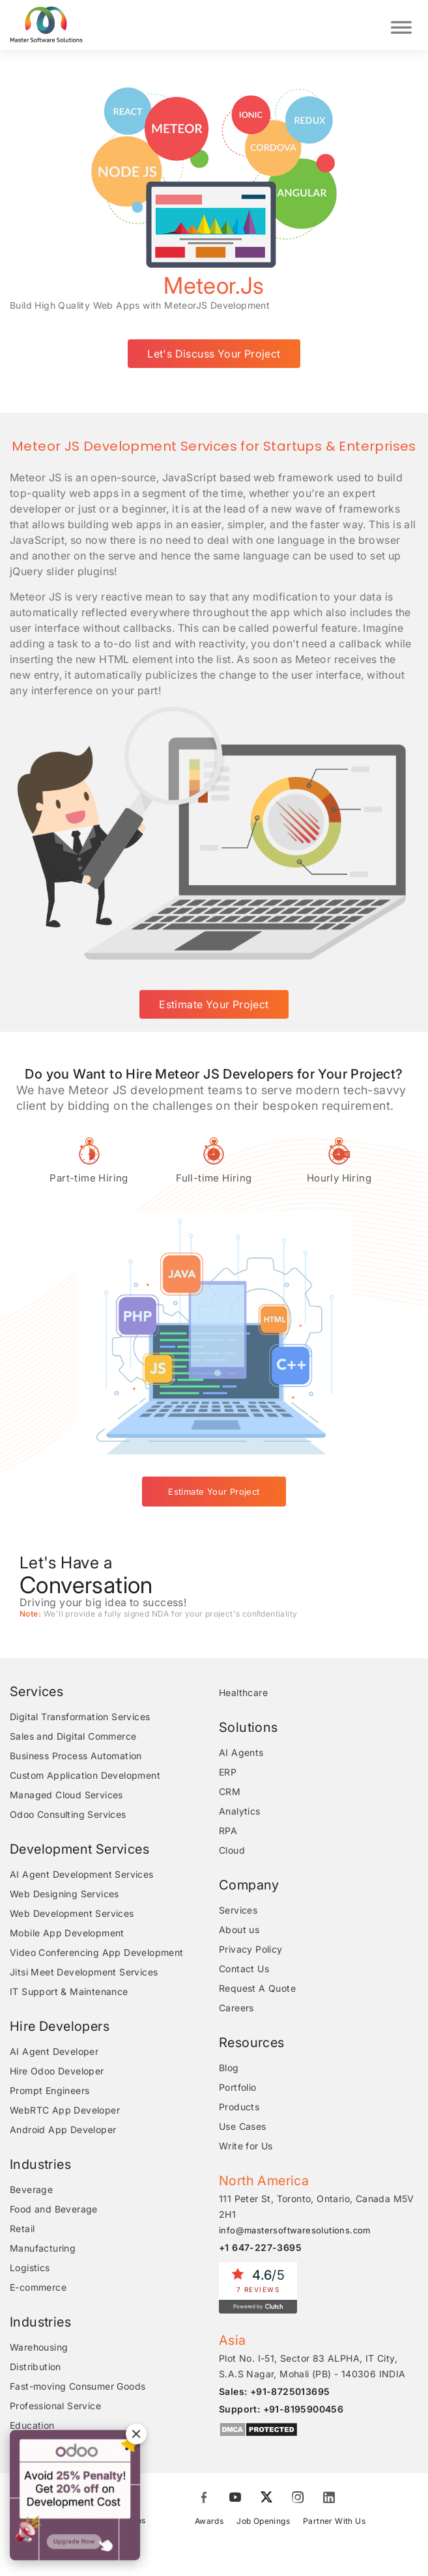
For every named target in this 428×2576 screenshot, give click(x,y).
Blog (229, 2067)
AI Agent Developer (54, 2051)
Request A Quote (257, 1988)
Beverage (31, 2189)
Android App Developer (63, 2129)
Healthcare (243, 1692)
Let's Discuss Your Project (213, 353)
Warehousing (39, 2347)
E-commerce (38, 2287)
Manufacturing (43, 2248)
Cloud (232, 1850)
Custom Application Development (85, 1775)
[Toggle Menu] (401, 25)
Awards (209, 2521)
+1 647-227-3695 (260, 2247)
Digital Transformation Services (80, 1716)
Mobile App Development (67, 1932)
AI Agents (241, 1752)
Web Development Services (72, 1913)
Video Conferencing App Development (97, 1952)
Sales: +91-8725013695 (274, 2391)
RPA (228, 1830)
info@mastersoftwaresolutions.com (295, 2230)
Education (32, 2425)
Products (239, 2106)
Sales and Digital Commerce (73, 1736)
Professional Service (55, 2405)
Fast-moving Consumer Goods (77, 2386)
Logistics (30, 2267)
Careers (236, 2007)
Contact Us (244, 1968)
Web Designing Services (64, 1893)
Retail (22, 2228)
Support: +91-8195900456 (281, 2408)
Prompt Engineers (49, 2090)
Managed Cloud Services (66, 1794)
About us (239, 1929)
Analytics (240, 1811)
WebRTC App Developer (65, 2110)
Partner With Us (334, 2521)
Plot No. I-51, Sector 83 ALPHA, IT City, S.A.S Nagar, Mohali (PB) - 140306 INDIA (312, 2366)
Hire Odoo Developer (57, 2070)
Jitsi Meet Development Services (84, 1971)
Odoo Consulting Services (68, 1814)
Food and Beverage (54, 2209)
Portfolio (238, 2087)
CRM (229, 1791)
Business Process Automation (76, 1755)
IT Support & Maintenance (69, 1991)
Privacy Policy (251, 1949)
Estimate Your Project (213, 1004)
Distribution (35, 2366)
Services (238, 1910)
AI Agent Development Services (82, 1874)
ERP (227, 1771)
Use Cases (242, 2126)
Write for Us (246, 2145)
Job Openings (263, 2521)
